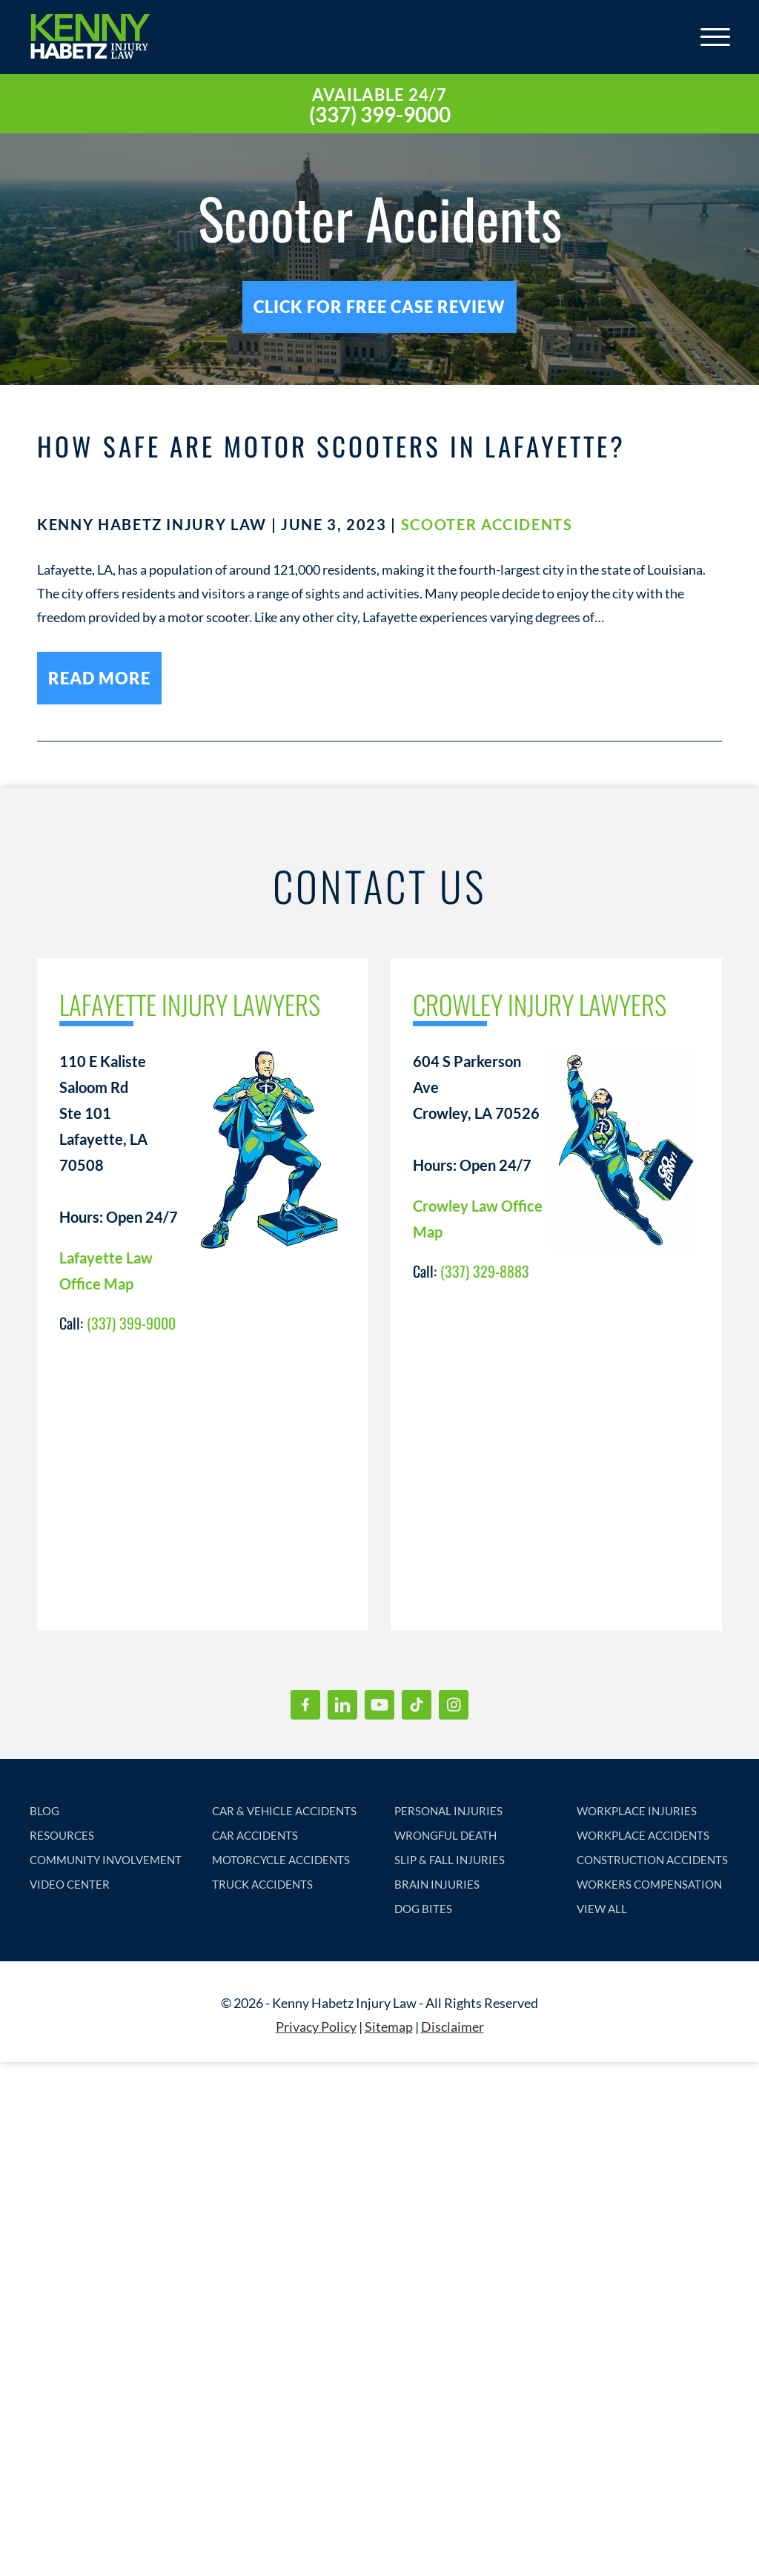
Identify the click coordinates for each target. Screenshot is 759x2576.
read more (99, 679)
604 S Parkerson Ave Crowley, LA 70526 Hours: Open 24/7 (476, 1114)
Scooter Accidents (487, 525)
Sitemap (389, 2027)
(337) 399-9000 (380, 114)
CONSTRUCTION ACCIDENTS (652, 1860)
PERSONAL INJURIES (448, 1811)
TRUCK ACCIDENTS (262, 1885)
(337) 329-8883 (484, 1272)
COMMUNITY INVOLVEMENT (106, 1860)
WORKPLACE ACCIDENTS (643, 1836)
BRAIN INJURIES (437, 1885)
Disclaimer (452, 2027)
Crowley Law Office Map (478, 1219)
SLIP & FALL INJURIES (449, 1860)
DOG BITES (423, 1909)
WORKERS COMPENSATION (649, 1885)
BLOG (44, 1811)
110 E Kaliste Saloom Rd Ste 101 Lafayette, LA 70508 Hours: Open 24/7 (118, 1139)
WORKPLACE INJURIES (637, 1811)
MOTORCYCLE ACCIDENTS (281, 1860)
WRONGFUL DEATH (445, 1836)
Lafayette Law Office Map (106, 1271)
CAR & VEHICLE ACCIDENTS (284, 1811)
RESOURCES (62, 1836)
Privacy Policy (316, 2027)
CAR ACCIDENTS (255, 1836)
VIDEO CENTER (70, 1885)
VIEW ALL (602, 1909)
